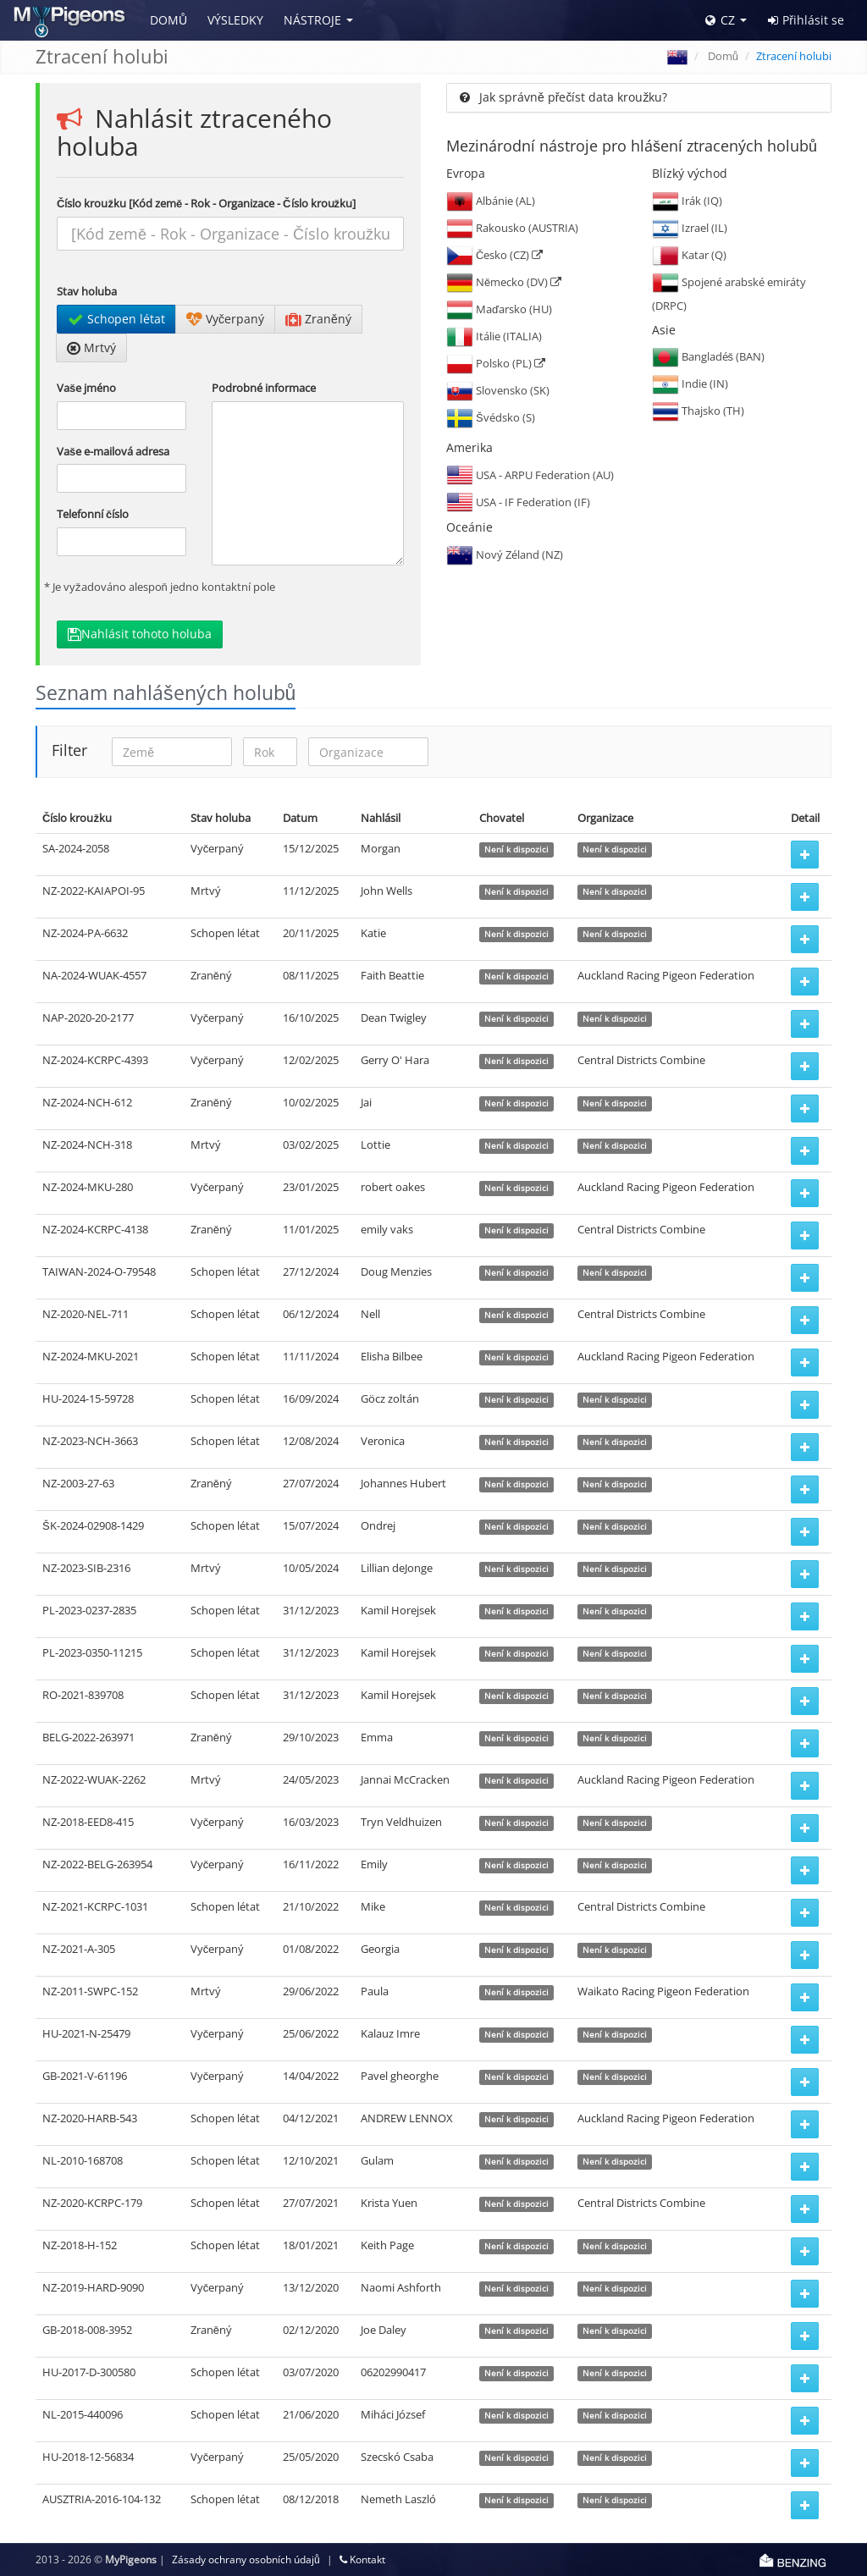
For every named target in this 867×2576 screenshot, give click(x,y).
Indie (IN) (690, 383)
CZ (720, 20)
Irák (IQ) (687, 200)
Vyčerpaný (225, 319)
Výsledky (235, 20)
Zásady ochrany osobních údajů (246, 2559)
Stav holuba (87, 291)
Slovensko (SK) (497, 390)
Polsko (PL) (495, 363)
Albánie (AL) (490, 200)
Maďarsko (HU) (499, 309)
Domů (168, 20)
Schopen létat (116, 319)
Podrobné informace (264, 387)
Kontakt (362, 2559)
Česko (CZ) (494, 254)
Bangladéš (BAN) (708, 356)
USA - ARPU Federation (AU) (530, 475)
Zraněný (318, 319)
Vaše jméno (86, 387)
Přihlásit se (806, 20)
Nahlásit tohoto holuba (140, 634)
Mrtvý (91, 347)
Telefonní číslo (93, 513)
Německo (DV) (503, 282)
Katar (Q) (689, 254)
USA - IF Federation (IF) (518, 502)
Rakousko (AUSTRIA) (512, 227)
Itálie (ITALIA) (494, 336)
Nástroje (312, 20)
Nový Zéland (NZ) (504, 554)
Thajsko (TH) (698, 410)
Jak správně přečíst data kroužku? (563, 97)
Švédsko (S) (490, 417)
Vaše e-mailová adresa (113, 451)
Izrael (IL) (689, 227)
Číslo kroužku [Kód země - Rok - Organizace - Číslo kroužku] (206, 203)
